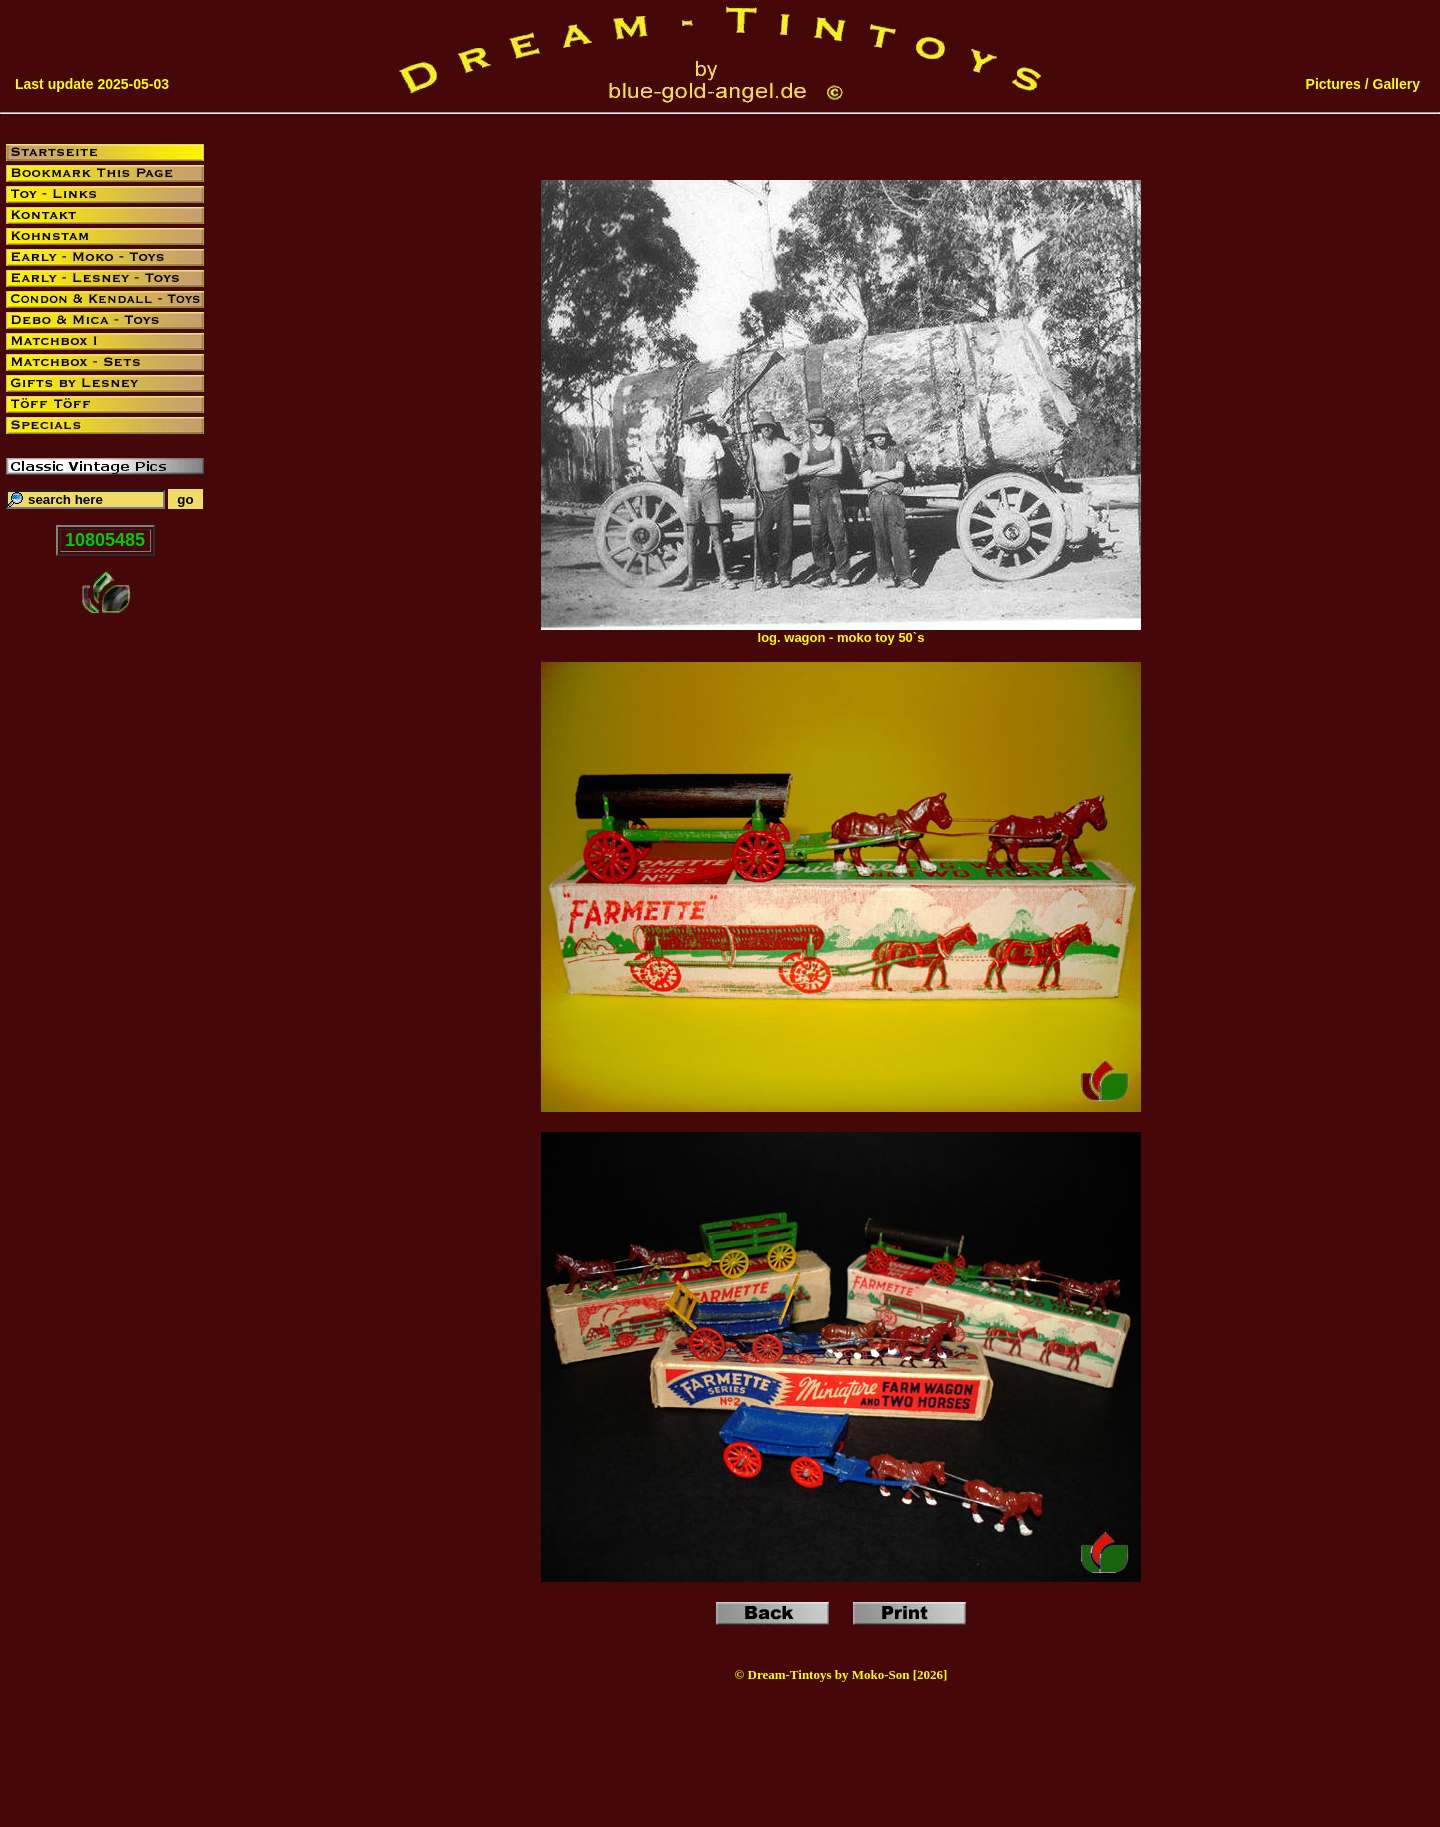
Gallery (1396, 84)
